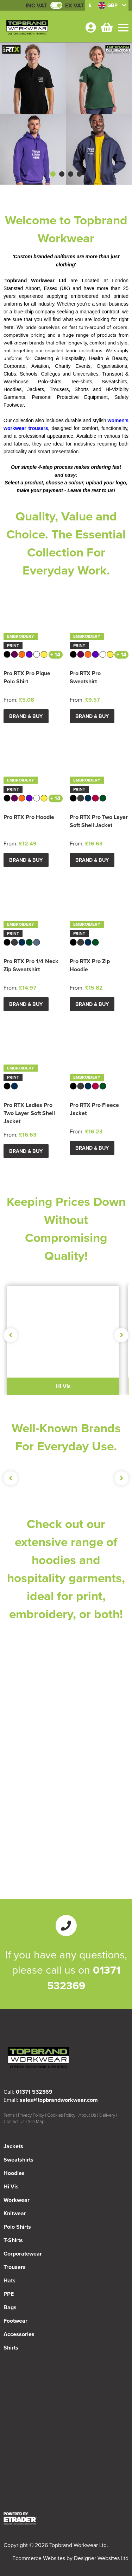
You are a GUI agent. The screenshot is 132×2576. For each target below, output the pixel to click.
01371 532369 (83, 1977)
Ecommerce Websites (38, 2558)
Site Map (36, 2121)
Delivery (107, 2115)
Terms (9, 2115)
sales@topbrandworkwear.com (59, 2100)
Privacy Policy (31, 2115)
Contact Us (14, 2121)
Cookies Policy (61, 2115)
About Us (87, 2115)
